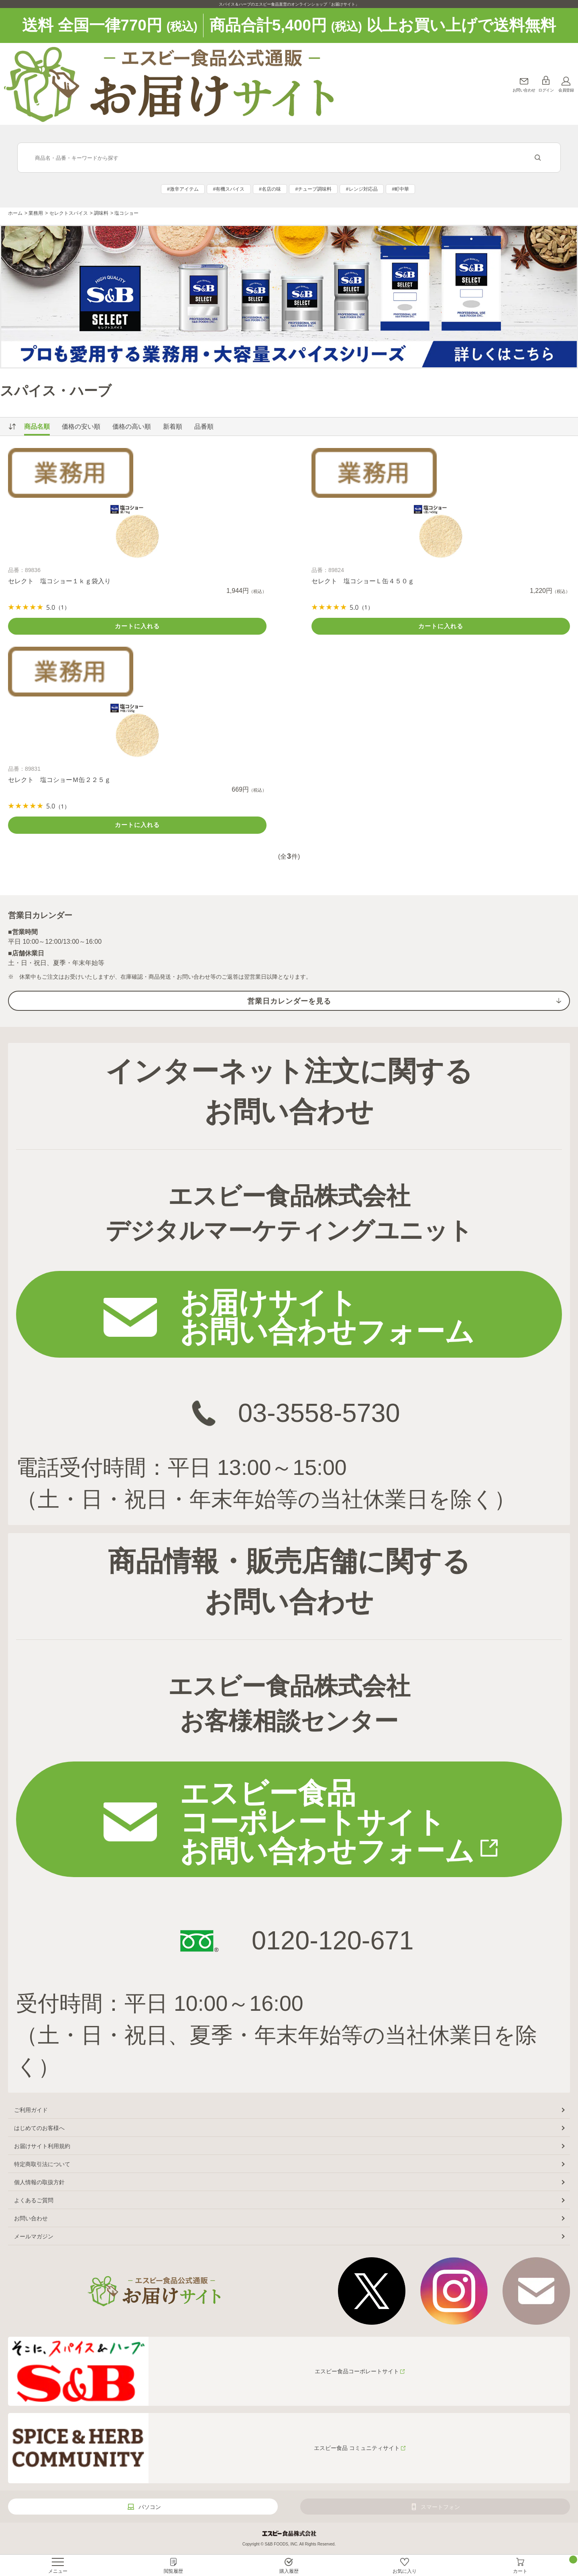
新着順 (172, 426)
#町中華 (400, 189)
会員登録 (566, 90)
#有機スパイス (228, 189)
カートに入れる (137, 626)
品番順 (204, 426)
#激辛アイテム (183, 189)
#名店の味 (270, 189)
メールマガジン (33, 2236)
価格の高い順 (131, 426)
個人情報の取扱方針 (39, 2182)
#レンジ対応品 (362, 189)
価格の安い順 (81, 426)
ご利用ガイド (31, 2110)
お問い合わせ (524, 90)
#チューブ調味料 (313, 189)
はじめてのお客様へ (39, 2128)
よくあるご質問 (33, 2200)
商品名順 (37, 426)
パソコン (149, 2507)
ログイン (546, 90)
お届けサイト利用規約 (42, 2146)
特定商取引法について (42, 2164)
